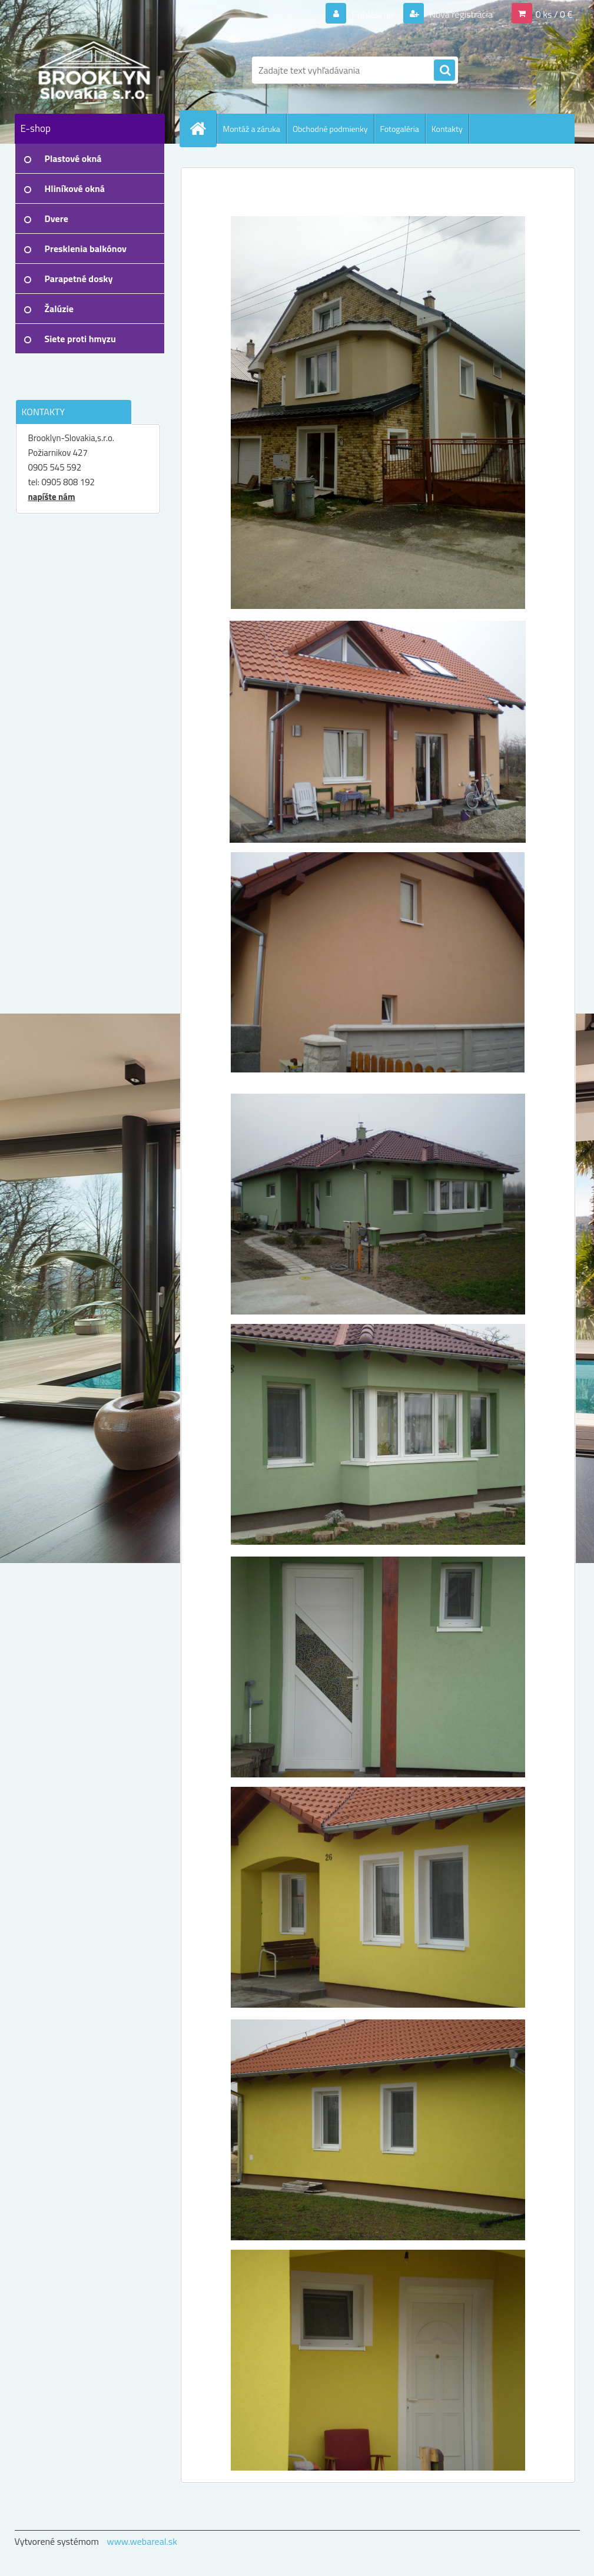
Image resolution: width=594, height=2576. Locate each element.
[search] (444, 70)
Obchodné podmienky (330, 128)
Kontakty (447, 128)
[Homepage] (203, 128)
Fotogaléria (399, 128)
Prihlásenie (373, 14)
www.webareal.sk (142, 2541)
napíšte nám (51, 497)
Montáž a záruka (251, 128)
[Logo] (96, 70)
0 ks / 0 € (554, 14)
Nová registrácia (460, 14)
